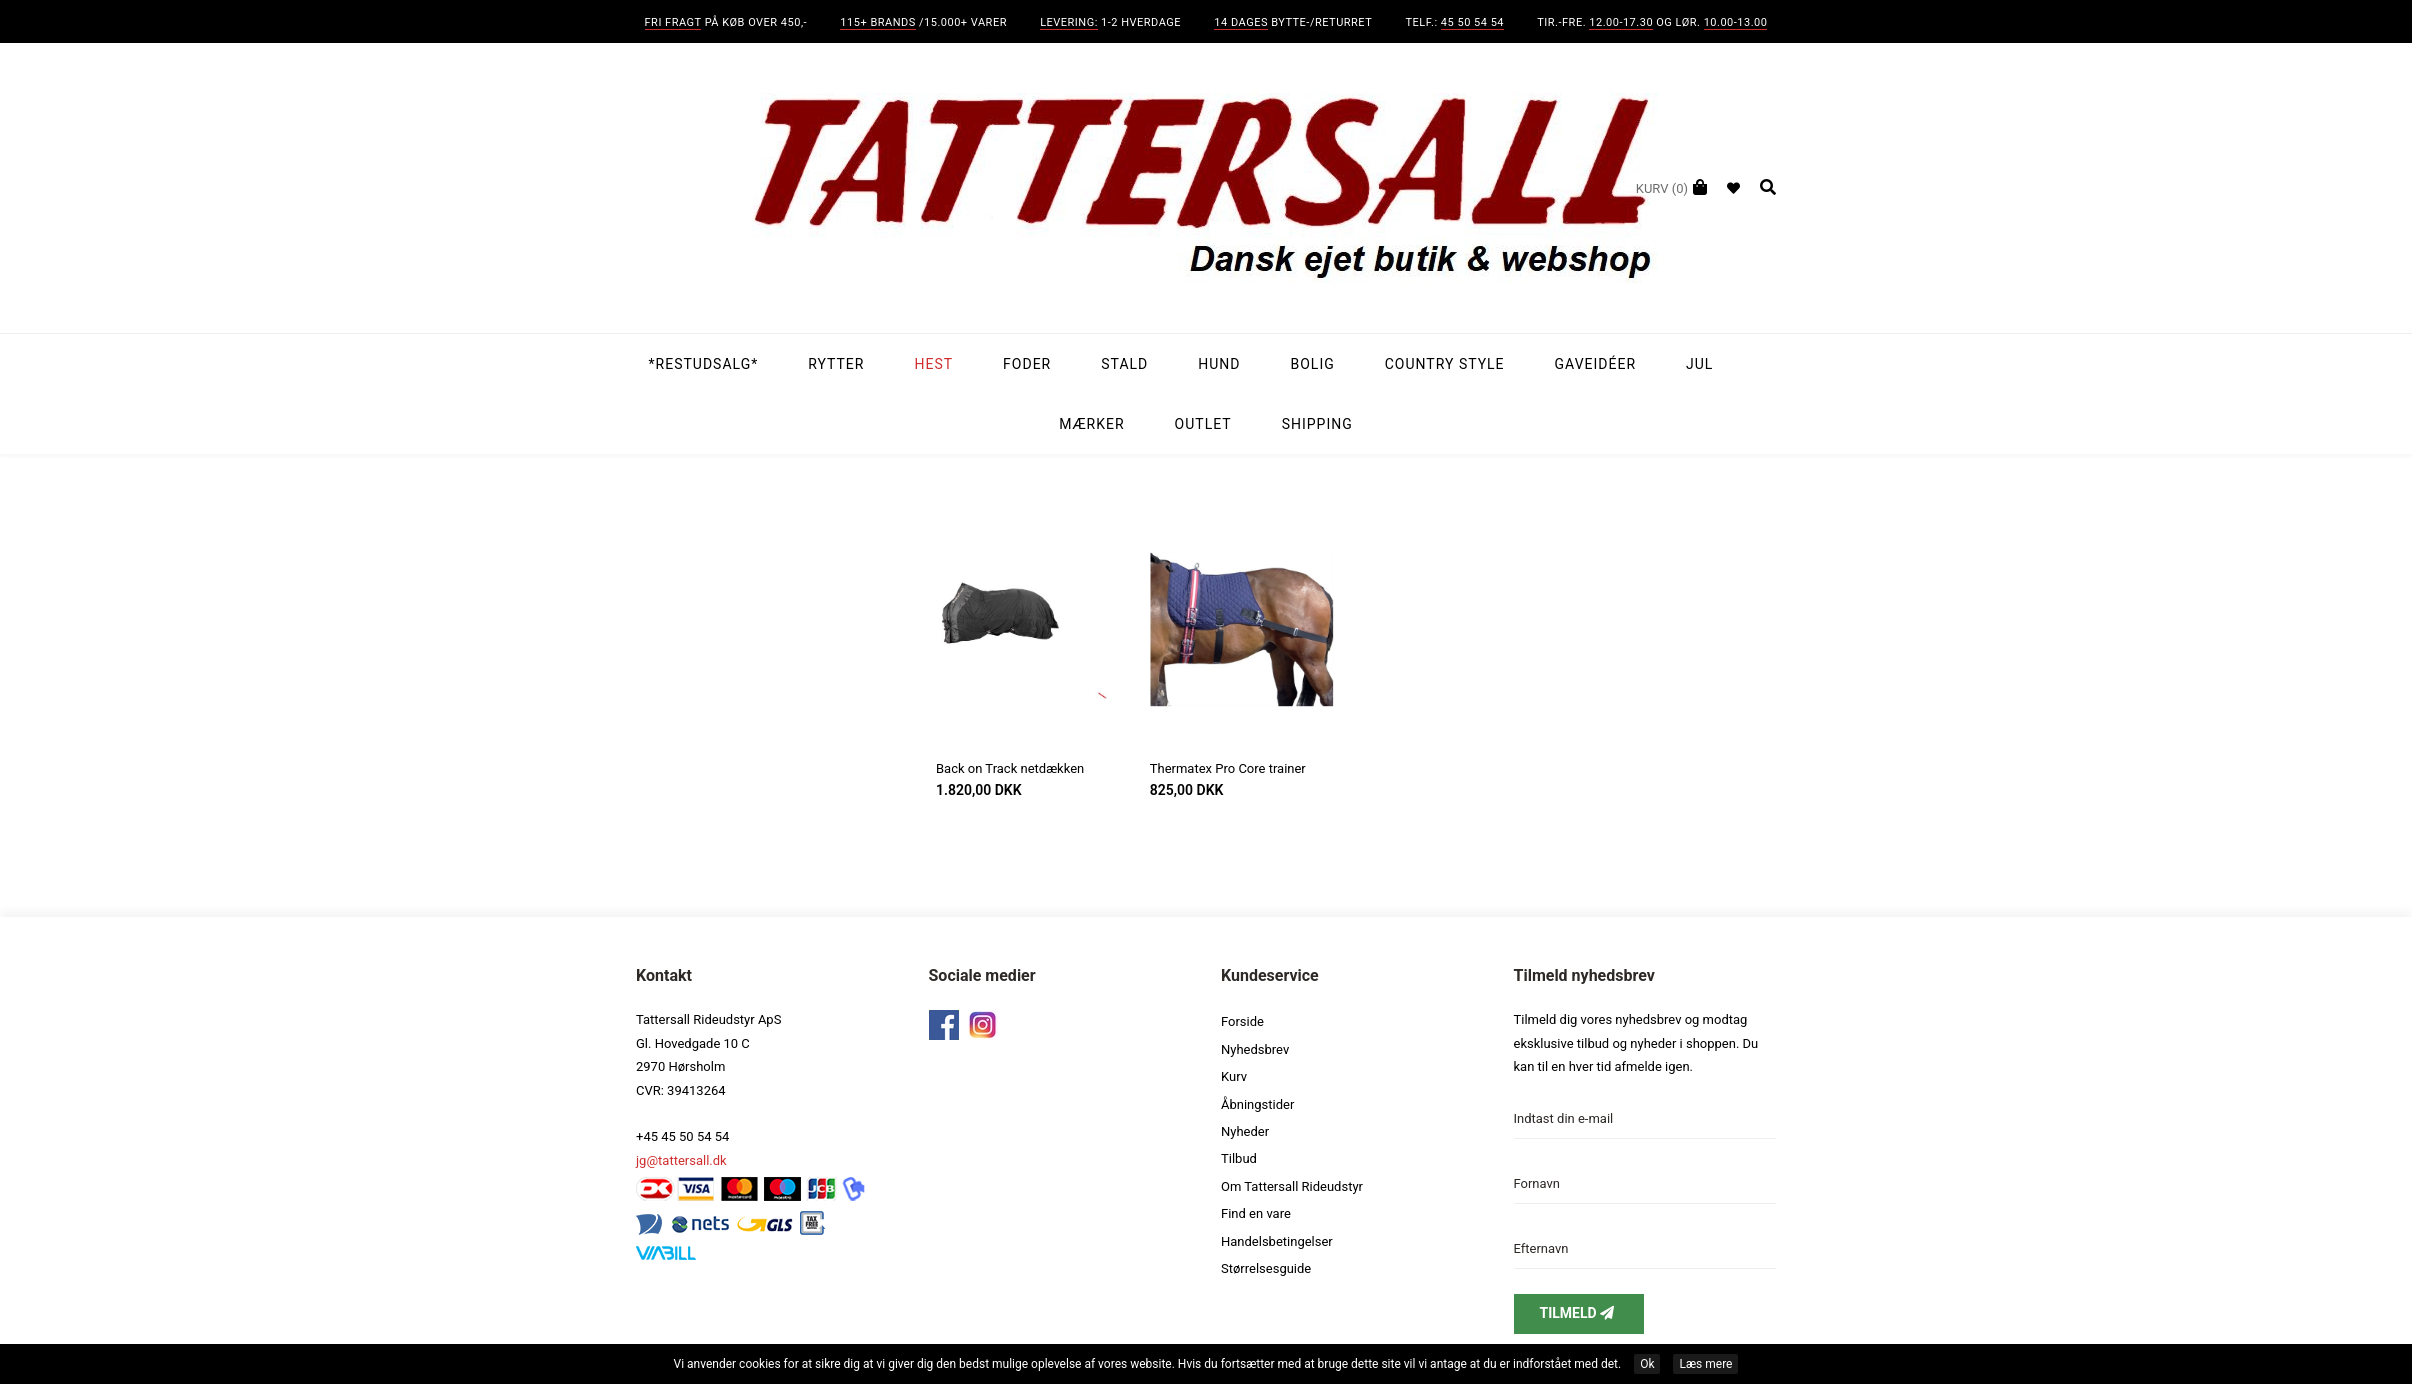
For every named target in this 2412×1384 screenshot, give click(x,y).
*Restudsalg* (704, 364)
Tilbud (1239, 1158)
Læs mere (1705, 1364)
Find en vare (1256, 1213)
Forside (1242, 1021)
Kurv (1234, 1076)
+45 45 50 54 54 (682, 1136)
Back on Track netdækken (1010, 768)
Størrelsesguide (1266, 1268)
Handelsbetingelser (1277, 1241)
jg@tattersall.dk (681, 1160)
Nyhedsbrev (1255, 1049)
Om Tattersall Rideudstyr (1292, 1186)
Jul (1699, 364)
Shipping (1317, 424)
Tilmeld (1579, 1313)
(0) (1662, 188)
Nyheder (1245, 1131)
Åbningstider (1257, 1104)
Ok (1647, 1364)
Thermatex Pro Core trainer (1228, 768)
